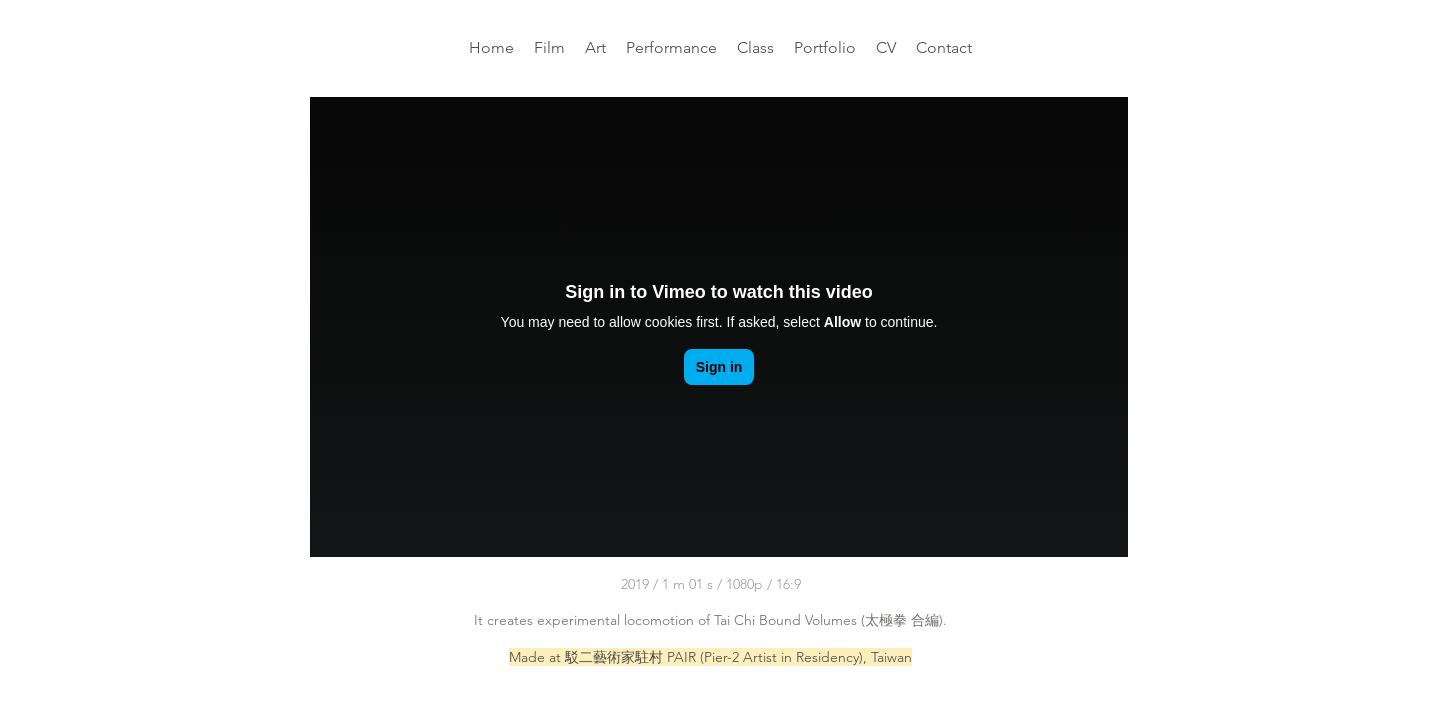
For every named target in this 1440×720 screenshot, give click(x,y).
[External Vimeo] (719, 327)
